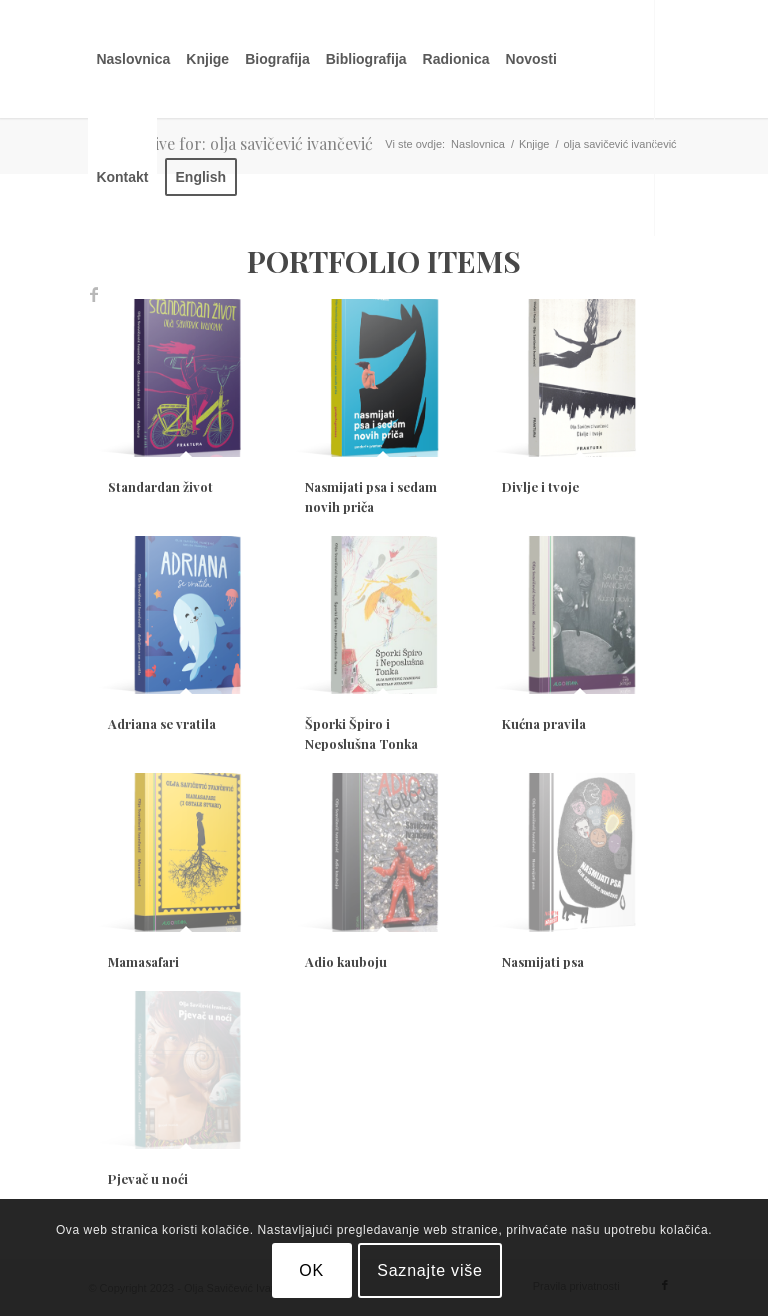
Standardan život (160, 486)
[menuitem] (133, 59)
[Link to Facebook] (94, 294)
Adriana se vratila (162, 723)
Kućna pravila (544, 723)
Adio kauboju (346, 961)
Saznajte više (430, 1270)
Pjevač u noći (148, 1178)
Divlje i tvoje (540, 486)
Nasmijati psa (543, 961)
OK (311, 1270)
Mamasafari (143, 961)
